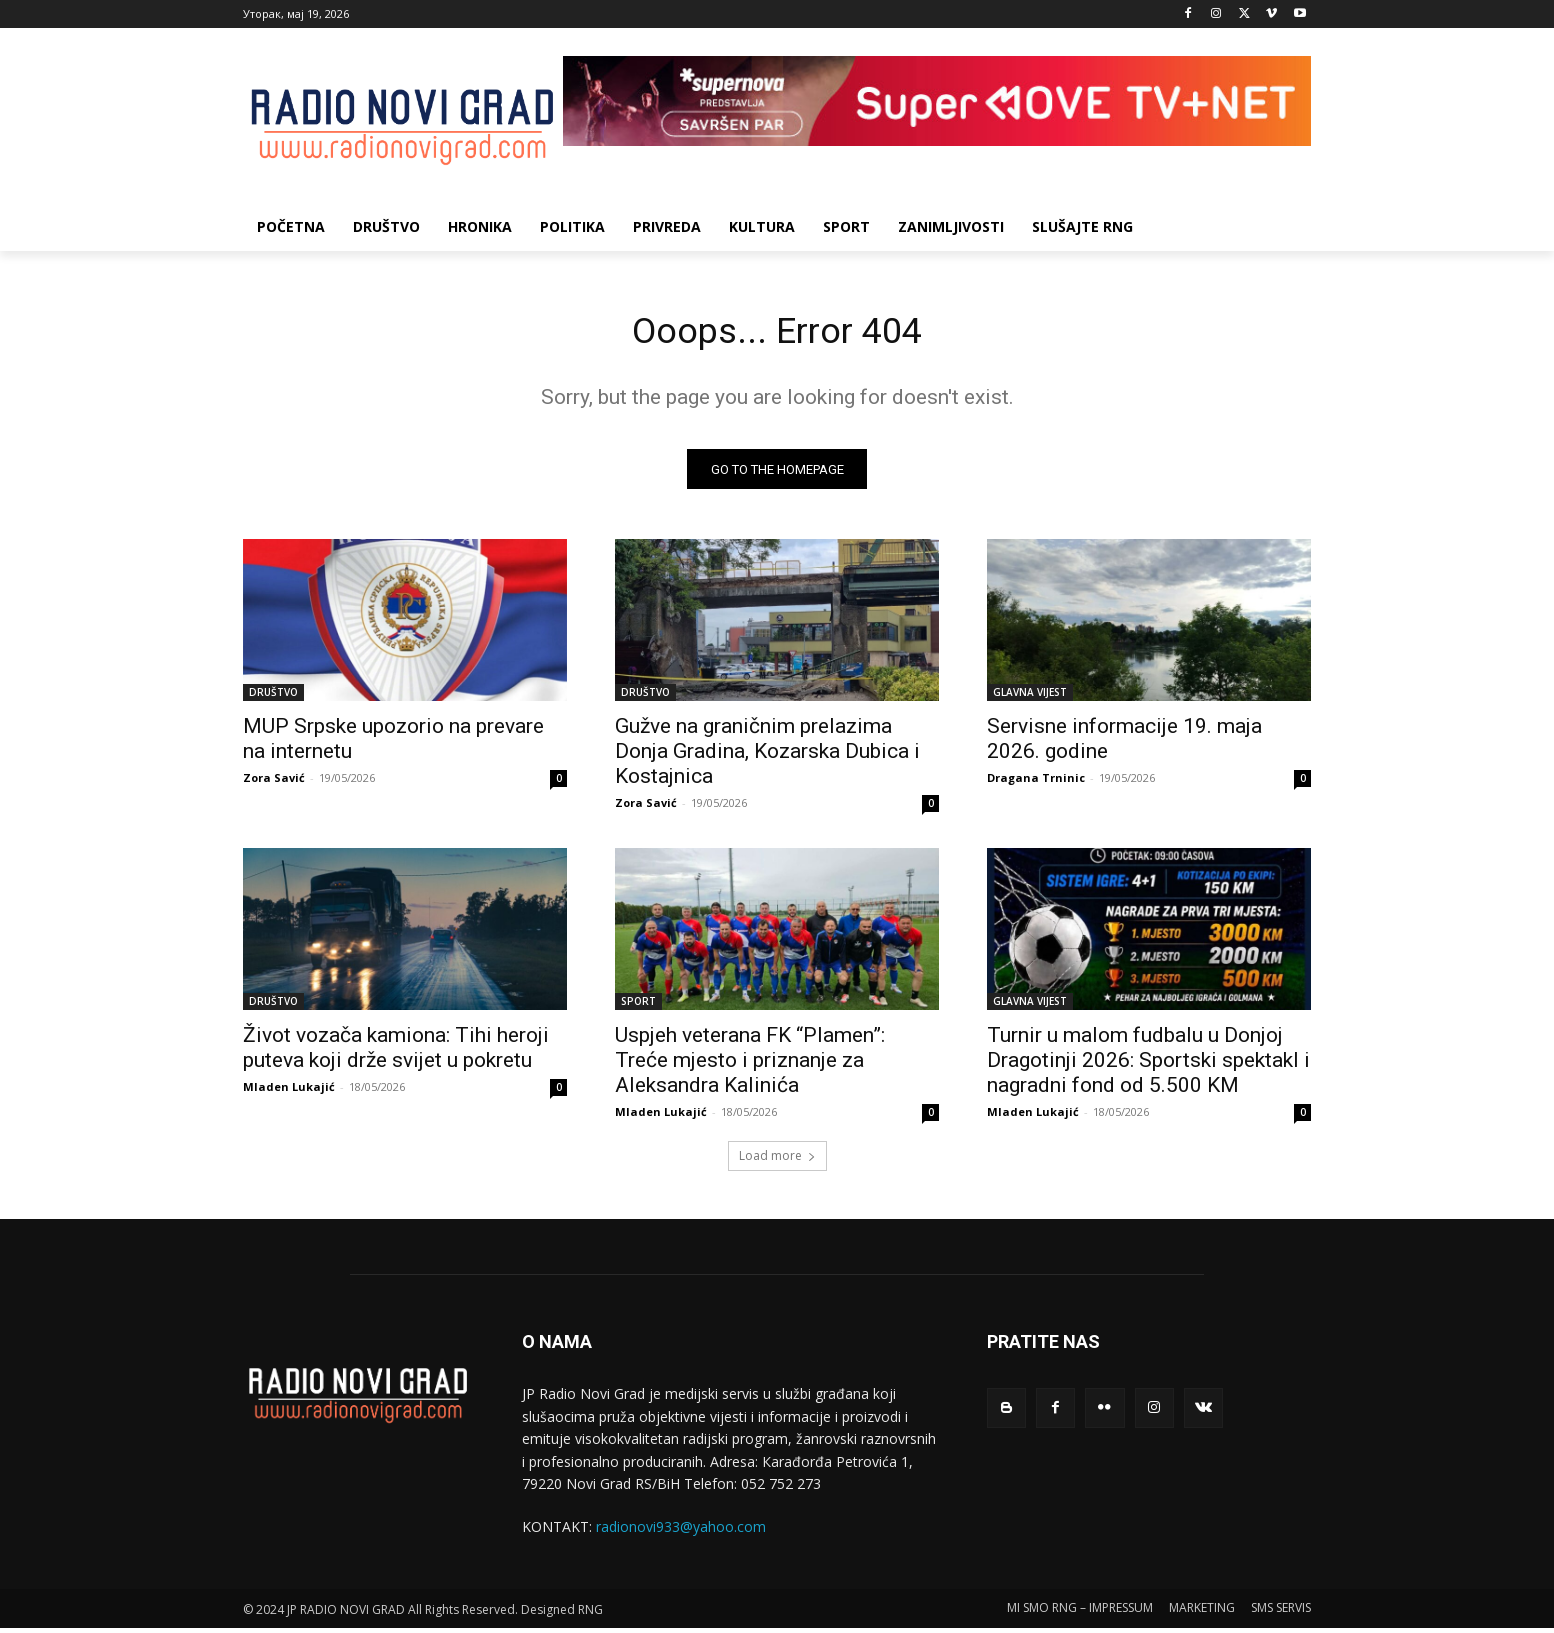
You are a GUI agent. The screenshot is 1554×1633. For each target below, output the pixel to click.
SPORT (638, 1007)
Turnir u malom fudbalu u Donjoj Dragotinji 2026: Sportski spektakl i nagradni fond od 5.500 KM (1148, 1066)
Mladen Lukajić (289, 1092)
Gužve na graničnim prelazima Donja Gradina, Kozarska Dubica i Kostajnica (767, 757)
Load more (777, 1161)
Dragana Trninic (1036, 783)
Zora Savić (274, 783)
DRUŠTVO (273, 698)
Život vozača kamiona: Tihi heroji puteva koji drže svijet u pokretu (396, 1053)
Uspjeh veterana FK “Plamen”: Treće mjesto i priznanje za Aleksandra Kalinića (750, 1066)
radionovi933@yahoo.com (681, 1532)
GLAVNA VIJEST (1030, 698)
